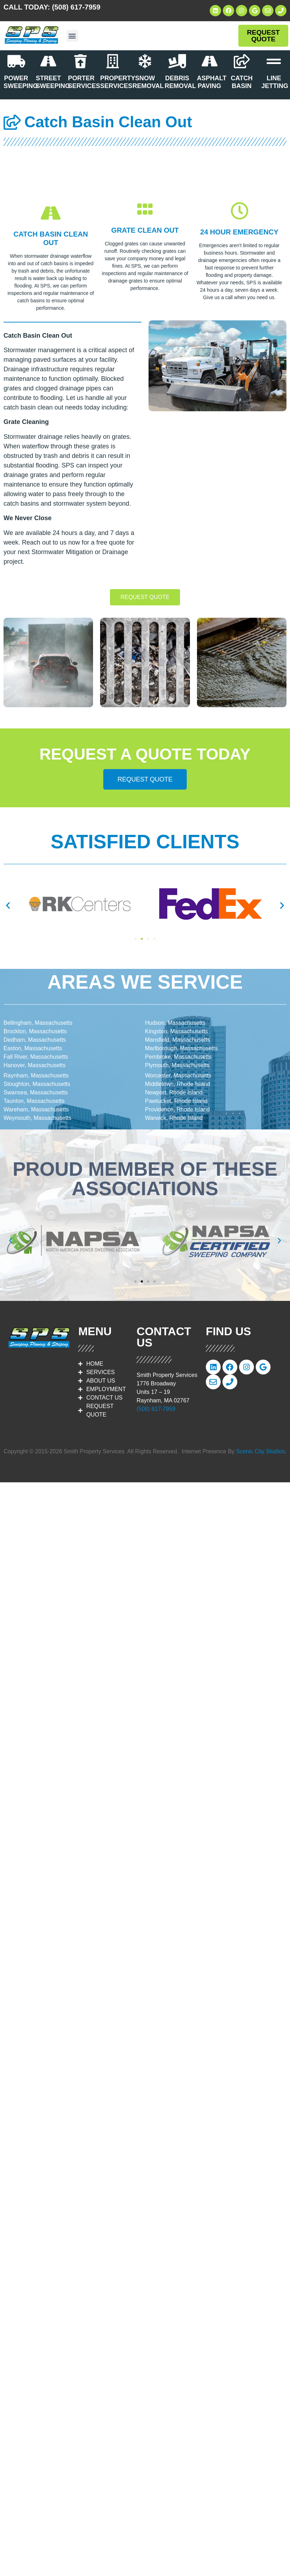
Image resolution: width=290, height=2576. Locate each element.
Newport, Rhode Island (174, 1092)
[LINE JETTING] (274, 61)
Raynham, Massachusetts (36, 1075)
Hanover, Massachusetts (34, 1065)
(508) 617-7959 (76, 7)
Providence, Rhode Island (177, 1109)
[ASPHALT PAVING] (209, 61)
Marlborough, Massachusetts (181, 1048)
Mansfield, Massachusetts (177, 1040)
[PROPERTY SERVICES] (113, 61)
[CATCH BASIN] (241, 61)
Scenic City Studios (260, 1451)
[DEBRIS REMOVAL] (177, 61)
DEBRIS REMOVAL (180, 82)
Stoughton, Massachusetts (37, 1084)
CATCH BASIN (242, 82)
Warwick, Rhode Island (174, 1118)
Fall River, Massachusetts (36, 1057)
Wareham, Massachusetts (36, 1109)
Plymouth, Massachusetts (177, 1065)
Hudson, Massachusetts (175, 1023)
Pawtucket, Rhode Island (176, 1101)
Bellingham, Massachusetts (38, 1023)
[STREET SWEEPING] (48, 61)
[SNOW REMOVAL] (145, 61)
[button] (72, 36)
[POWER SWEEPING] (16, 61)
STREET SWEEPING (53, 82)
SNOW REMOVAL (148, 82)
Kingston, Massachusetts (176, 1031)
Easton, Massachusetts (33, 1048)
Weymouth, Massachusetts (37, 1118)
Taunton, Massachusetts (34, 1101)
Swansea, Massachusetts (36, 1092)
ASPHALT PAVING (212, 82)
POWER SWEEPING (21, 82)
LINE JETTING (274, 82)
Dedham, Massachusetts (35, 1040)
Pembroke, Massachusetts (178, 1057)
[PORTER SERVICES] (81, 61)
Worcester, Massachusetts (178, 1075)
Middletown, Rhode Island (177, 1084)
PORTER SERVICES (84, 82)
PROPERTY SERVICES (117, 82)
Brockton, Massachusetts (35, 1031)
